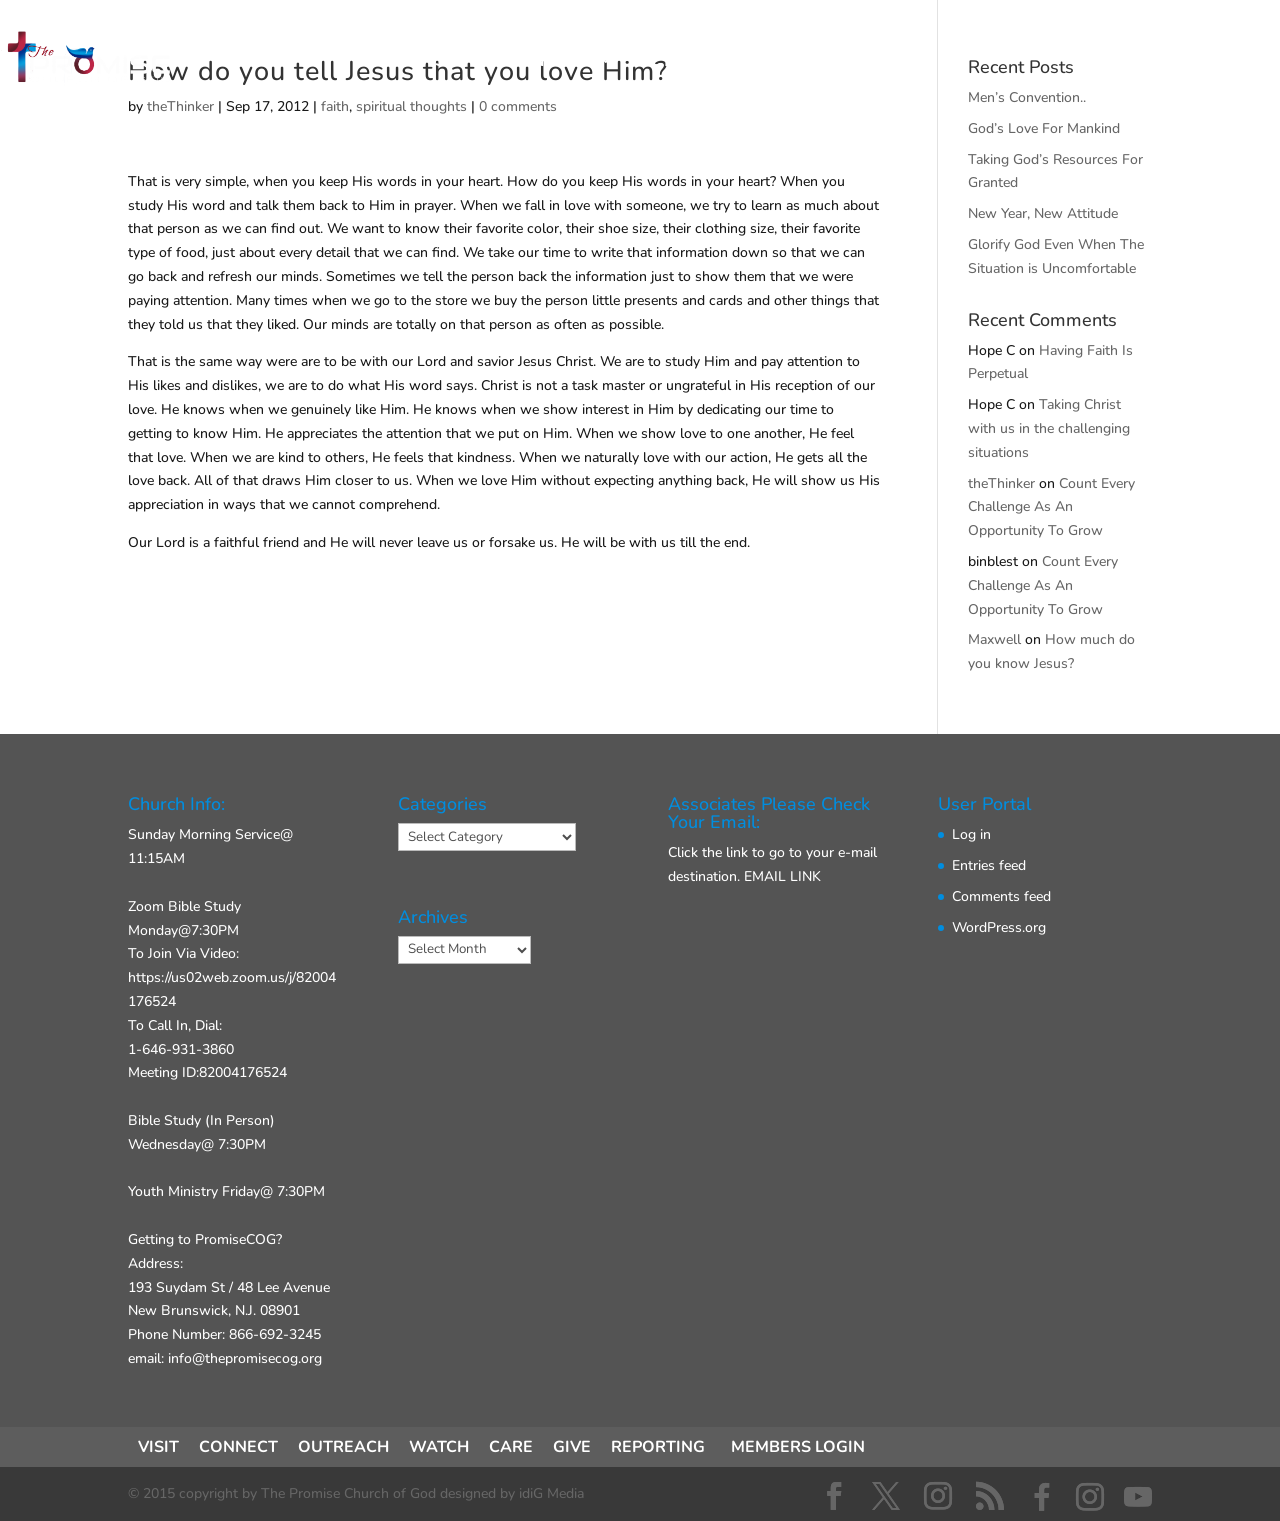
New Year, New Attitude (1043, 213)
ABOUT (746, 62)
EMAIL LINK (782, 876)
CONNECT (549, 62)
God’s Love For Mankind (1044, 128)
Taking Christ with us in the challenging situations (1049, 428)
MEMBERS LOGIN (798, 1447)
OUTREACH (343, 1447)
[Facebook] (1042, 1497)
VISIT (440, 62)
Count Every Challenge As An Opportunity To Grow (1051, 507)
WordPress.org (999, 927)
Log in (971, 834)
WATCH (439, 1447)
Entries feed (989, 865)
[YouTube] (1138, 1497)
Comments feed (1001, 896)
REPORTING (658, 1447)
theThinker (1001, 483)
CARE (511, 1447)
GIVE (841, 62)
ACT (653, 62)
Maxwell (994, 639)
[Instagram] (1090, 1497)
